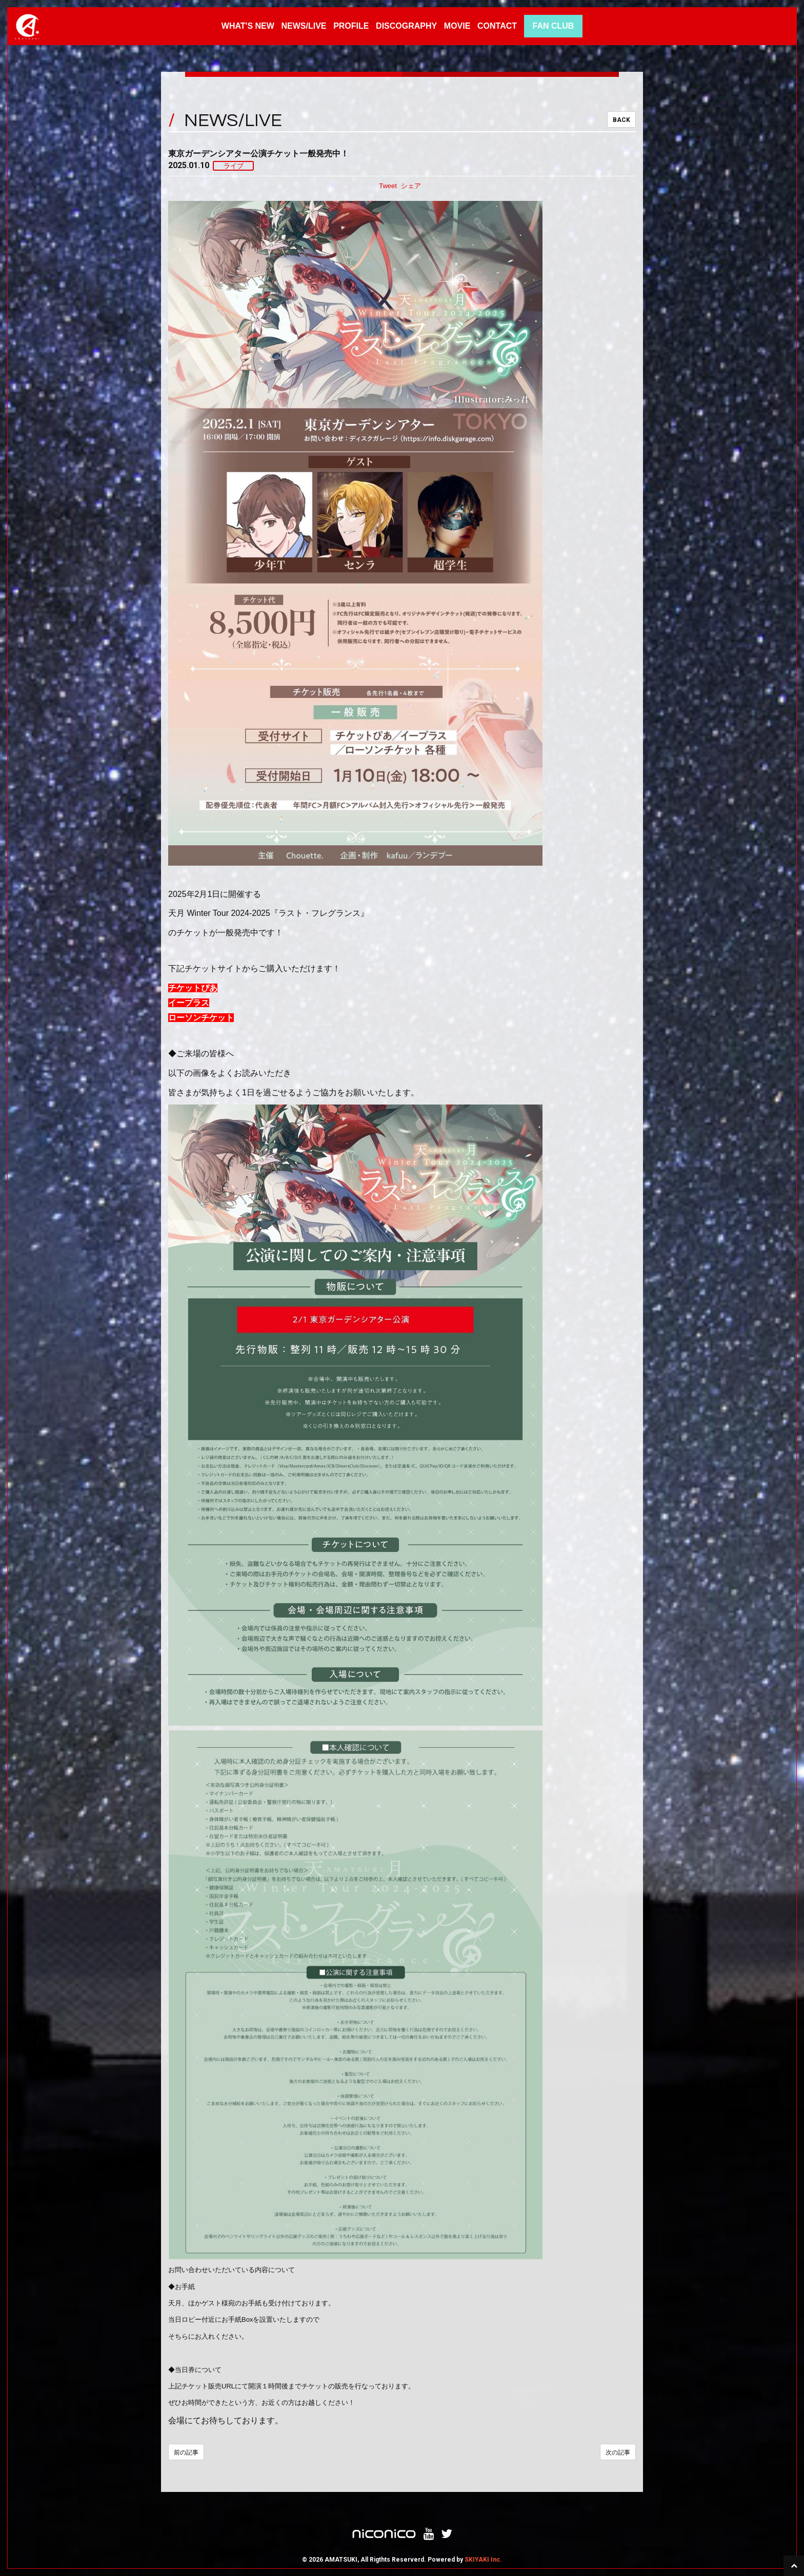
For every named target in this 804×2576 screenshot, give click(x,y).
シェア (411, 186)
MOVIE (457, 26)
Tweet (388, 186)
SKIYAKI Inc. (483, 2559)
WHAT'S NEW (248, 26)
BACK (621, 120)
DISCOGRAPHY (406, 26)
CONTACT (497, 26)
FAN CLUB (553, 26)
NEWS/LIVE (303, 26)
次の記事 (618, 2452)
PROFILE (351, 26)
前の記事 (186, 2452)
